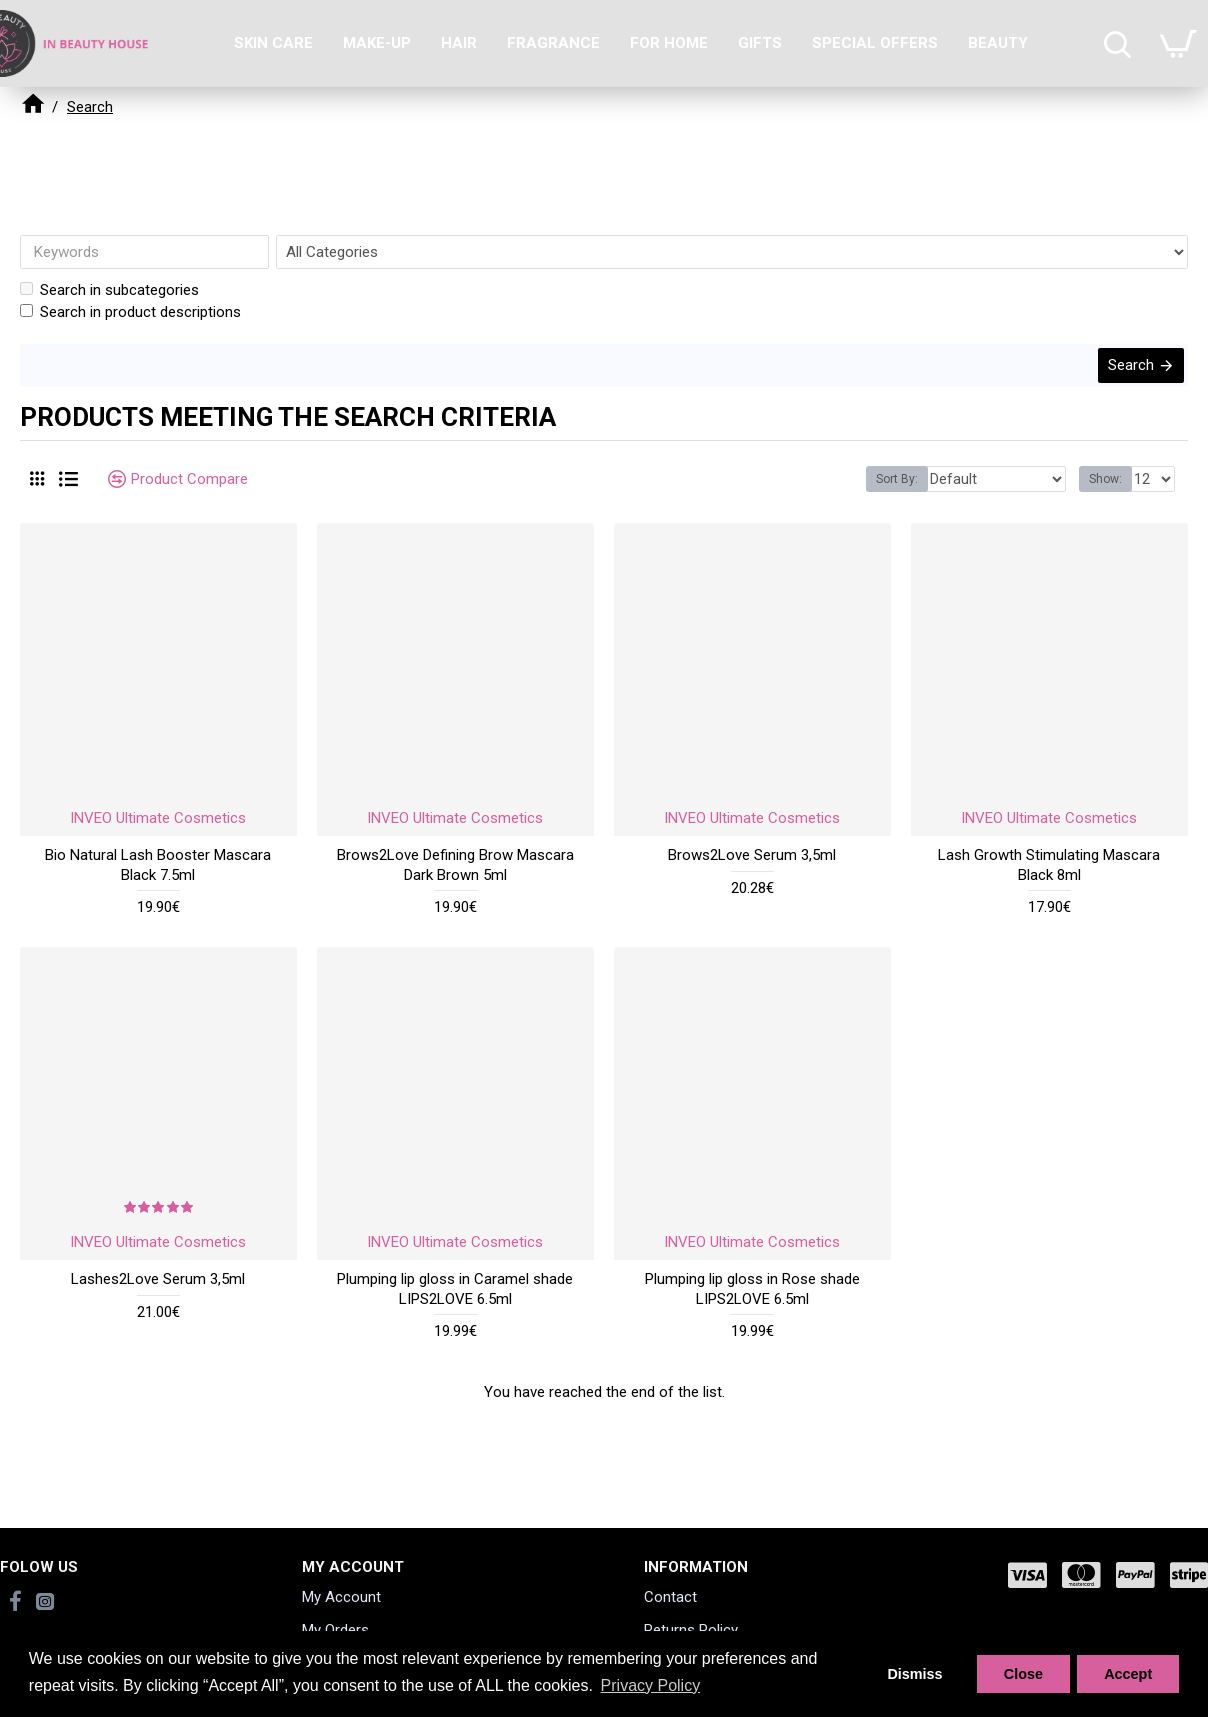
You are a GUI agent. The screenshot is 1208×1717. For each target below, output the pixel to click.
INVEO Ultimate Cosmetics (158, 830)
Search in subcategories (109, 290)
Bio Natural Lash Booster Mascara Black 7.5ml (158, 877)
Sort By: (920, 491)
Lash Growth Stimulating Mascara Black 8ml (1049, 877)
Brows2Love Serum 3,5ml (752, 867)
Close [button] (1023, 1674)
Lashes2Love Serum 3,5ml (158, 1291)
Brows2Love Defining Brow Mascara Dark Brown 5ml (455, 877)
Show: (1108, 491)
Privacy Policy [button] (651, 1685)
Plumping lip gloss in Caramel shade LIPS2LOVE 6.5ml (455, 1301)
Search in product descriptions (130, 312)
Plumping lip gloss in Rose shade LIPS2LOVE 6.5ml (752, 1301)
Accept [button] (1128, 1674)
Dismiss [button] (914, 1674)
